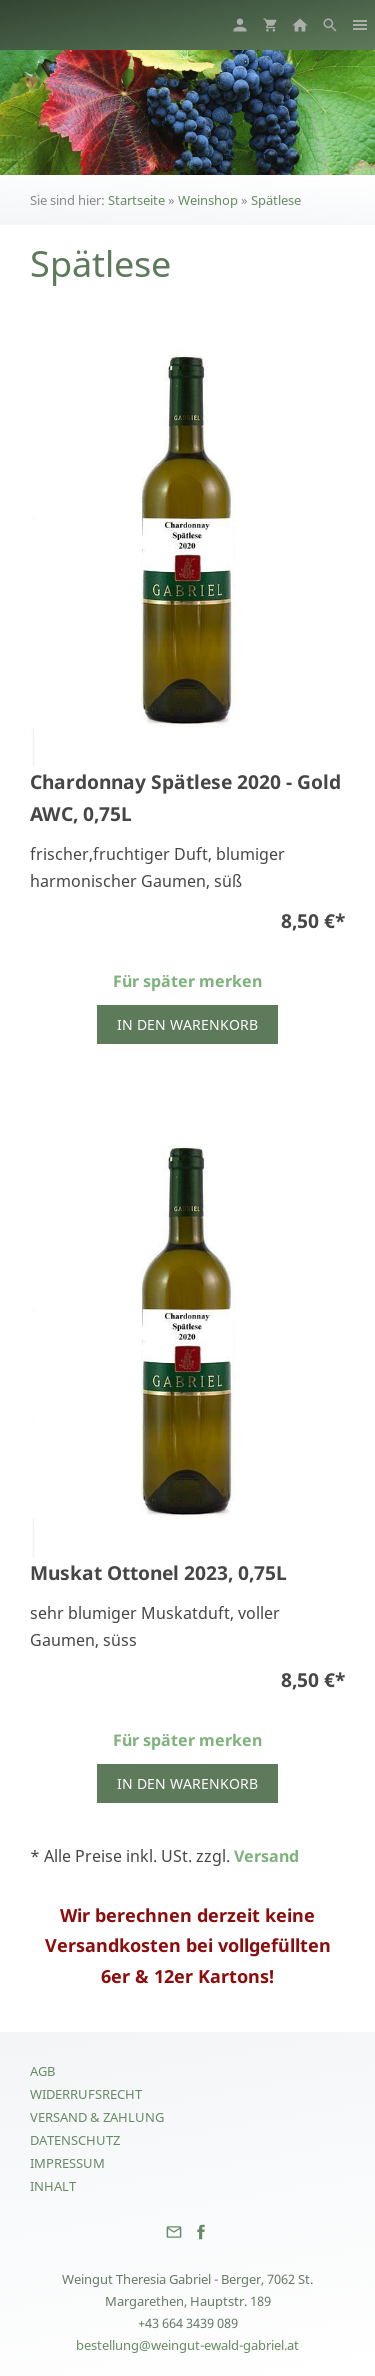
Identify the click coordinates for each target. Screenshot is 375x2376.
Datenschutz (75, 2140)
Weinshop (208, 200)
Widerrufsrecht (86, 2094)
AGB (42, 2071)
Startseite (136, 200)
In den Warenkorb (187, 1024)
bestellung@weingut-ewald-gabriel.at (187, 2345)
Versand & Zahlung (97, 2117)
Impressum (67, 2163)
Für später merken (187, 981)
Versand (266, 1856)
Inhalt (53, 2186)
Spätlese (276, 200)
